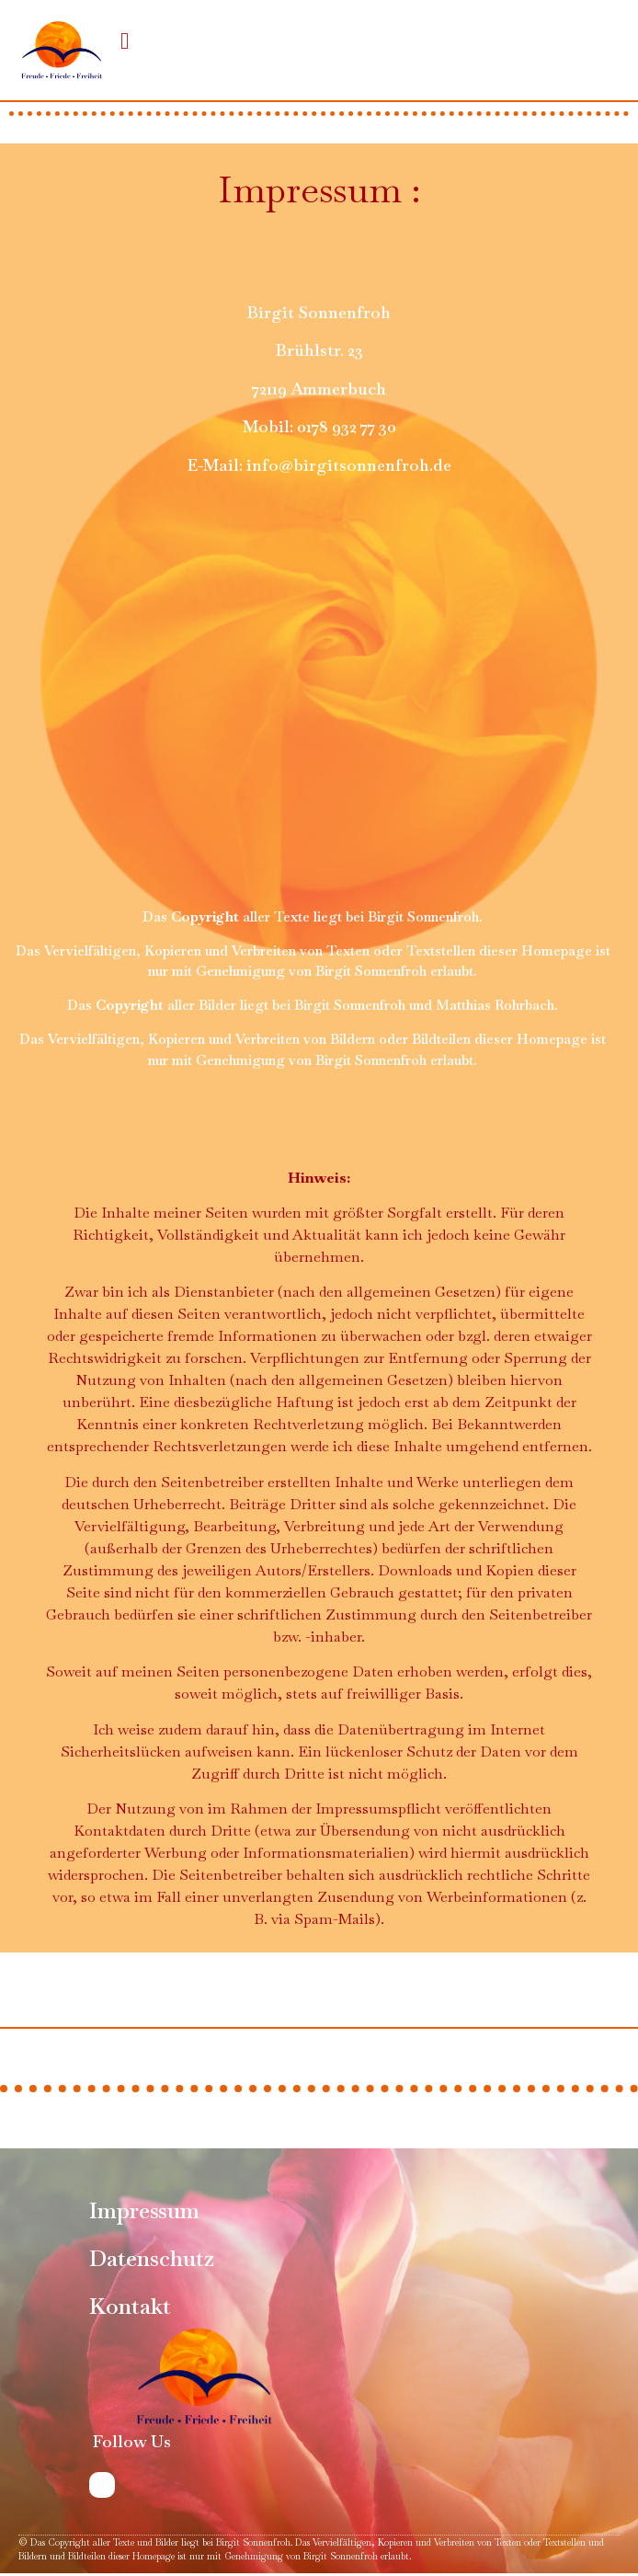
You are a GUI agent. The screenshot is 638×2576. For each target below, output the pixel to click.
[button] (125, 40)
